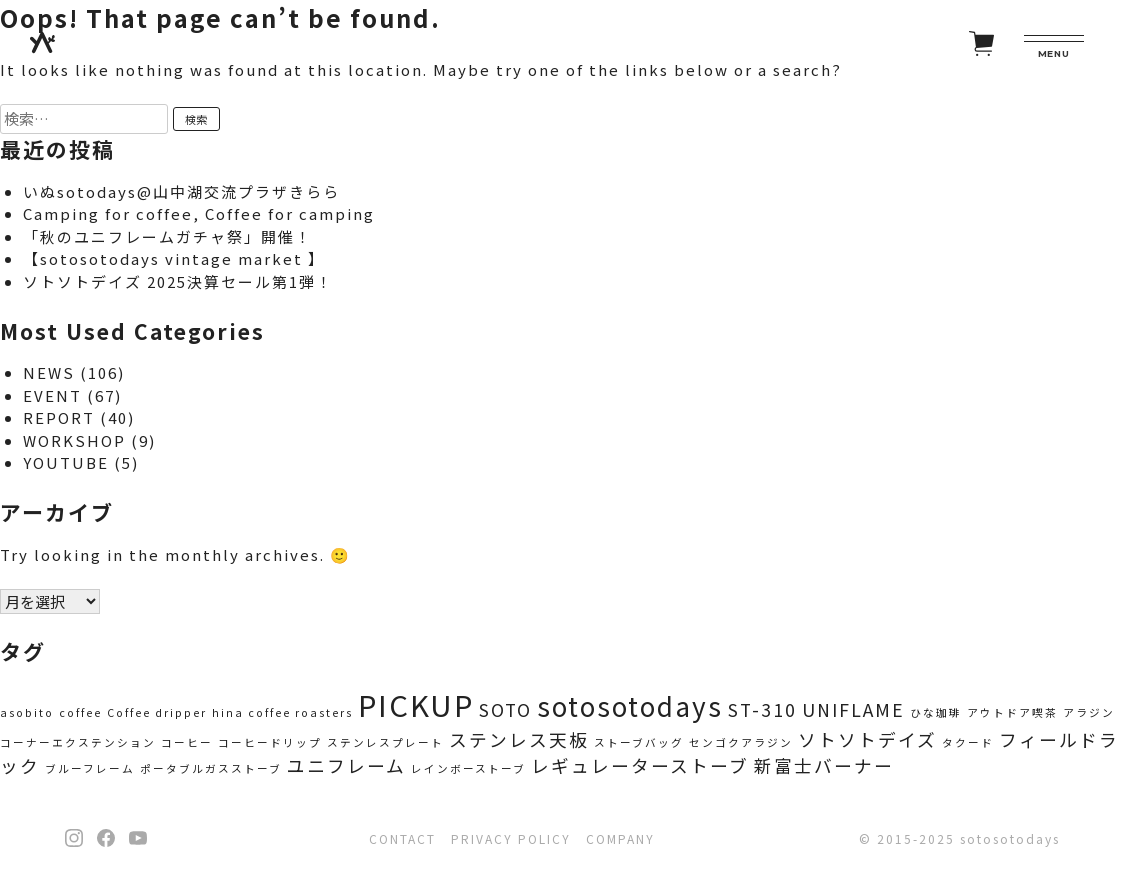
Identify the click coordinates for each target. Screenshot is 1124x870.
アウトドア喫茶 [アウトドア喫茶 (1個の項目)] (1012, 712)
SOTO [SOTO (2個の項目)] (505, 709)
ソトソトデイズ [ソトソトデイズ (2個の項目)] (867, 739)
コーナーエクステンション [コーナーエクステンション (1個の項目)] (78, 742)
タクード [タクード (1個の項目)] (968, 742)
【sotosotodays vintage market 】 (174, 258)
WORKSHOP (74, 440)
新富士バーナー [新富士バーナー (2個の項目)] (824, 765)
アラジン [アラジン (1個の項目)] (1089, 712)
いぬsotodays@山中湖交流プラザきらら (181, 191)
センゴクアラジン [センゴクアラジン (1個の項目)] (741, 742)
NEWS (49, 372)
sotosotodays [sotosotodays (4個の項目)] (630, 706)
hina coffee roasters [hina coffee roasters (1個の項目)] (282, 712)
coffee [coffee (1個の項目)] (80, 712)
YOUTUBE (66, 462)
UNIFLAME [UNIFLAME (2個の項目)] (853, 709)
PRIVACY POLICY (511, 838)
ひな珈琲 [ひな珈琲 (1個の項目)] (936, 712)
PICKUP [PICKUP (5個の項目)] (416, 704)
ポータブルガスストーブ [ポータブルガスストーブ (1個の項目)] (211, 768)
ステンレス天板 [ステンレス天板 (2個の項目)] (519, 739)
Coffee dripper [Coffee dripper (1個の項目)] (157, 712)
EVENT (52, 395)
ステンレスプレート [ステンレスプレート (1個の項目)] (385, 742)
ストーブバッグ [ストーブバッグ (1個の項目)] (639, 742)
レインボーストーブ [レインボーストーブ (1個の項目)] (468, 768)
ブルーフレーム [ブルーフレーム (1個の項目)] (90, 768)
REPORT (59, 417)
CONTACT (402, 838)
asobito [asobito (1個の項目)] (27, 712)
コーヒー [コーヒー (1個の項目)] (187, 742)
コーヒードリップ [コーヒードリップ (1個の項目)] (270, 742)
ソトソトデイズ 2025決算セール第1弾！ (178, 281)
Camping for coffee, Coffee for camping (199, 213)
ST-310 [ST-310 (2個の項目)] (762, 709)
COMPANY (620, 838)
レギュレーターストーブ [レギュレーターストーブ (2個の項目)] (640, 765)
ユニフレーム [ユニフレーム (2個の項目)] (346, 765)
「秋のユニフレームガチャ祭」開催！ (167, 236)
